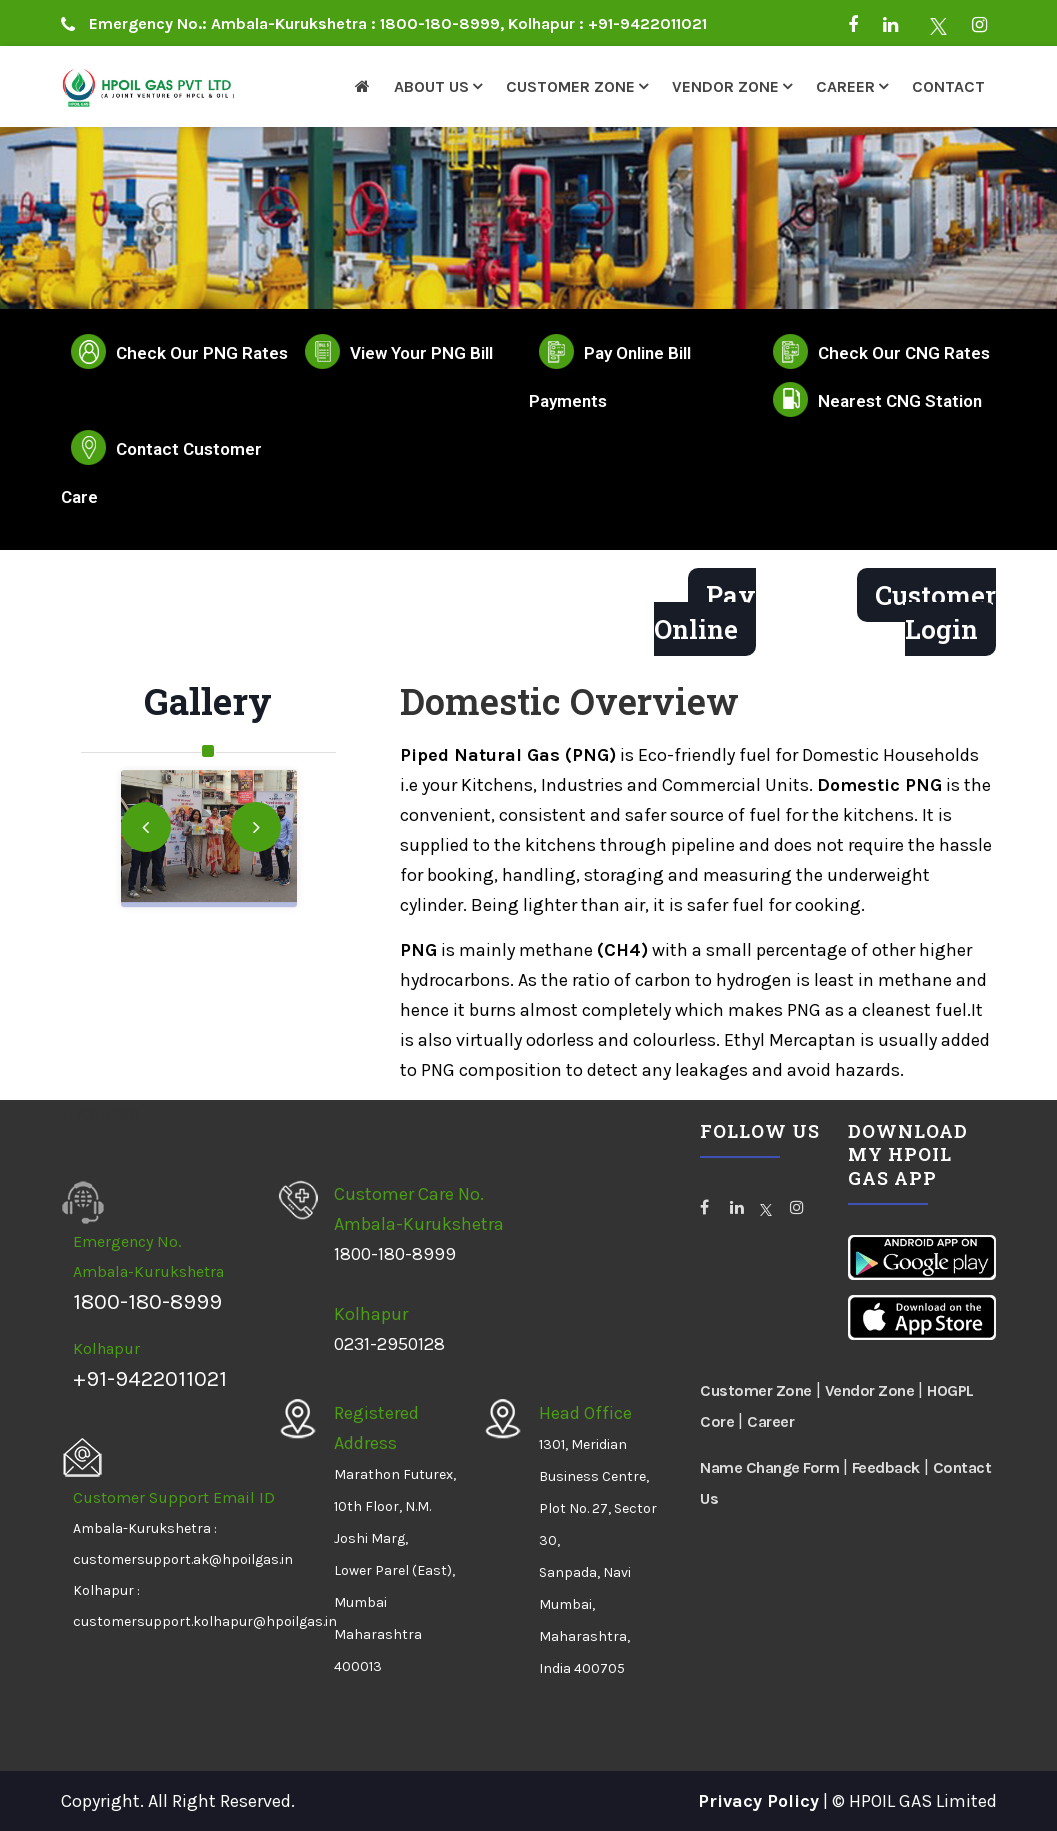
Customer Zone (570, 86)
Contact (948, 86)
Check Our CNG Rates (904, 353)
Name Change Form (771, 1467)
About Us (431, 86)
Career (845, 86)
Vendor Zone (725, 86)
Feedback (886, 1467)
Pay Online (705, 612)
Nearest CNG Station (900, 401)
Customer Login (935, 612)
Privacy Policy (758, 1801)
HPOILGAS (100, 1115)
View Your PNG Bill (421, 353)
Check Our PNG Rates (202, 353)
